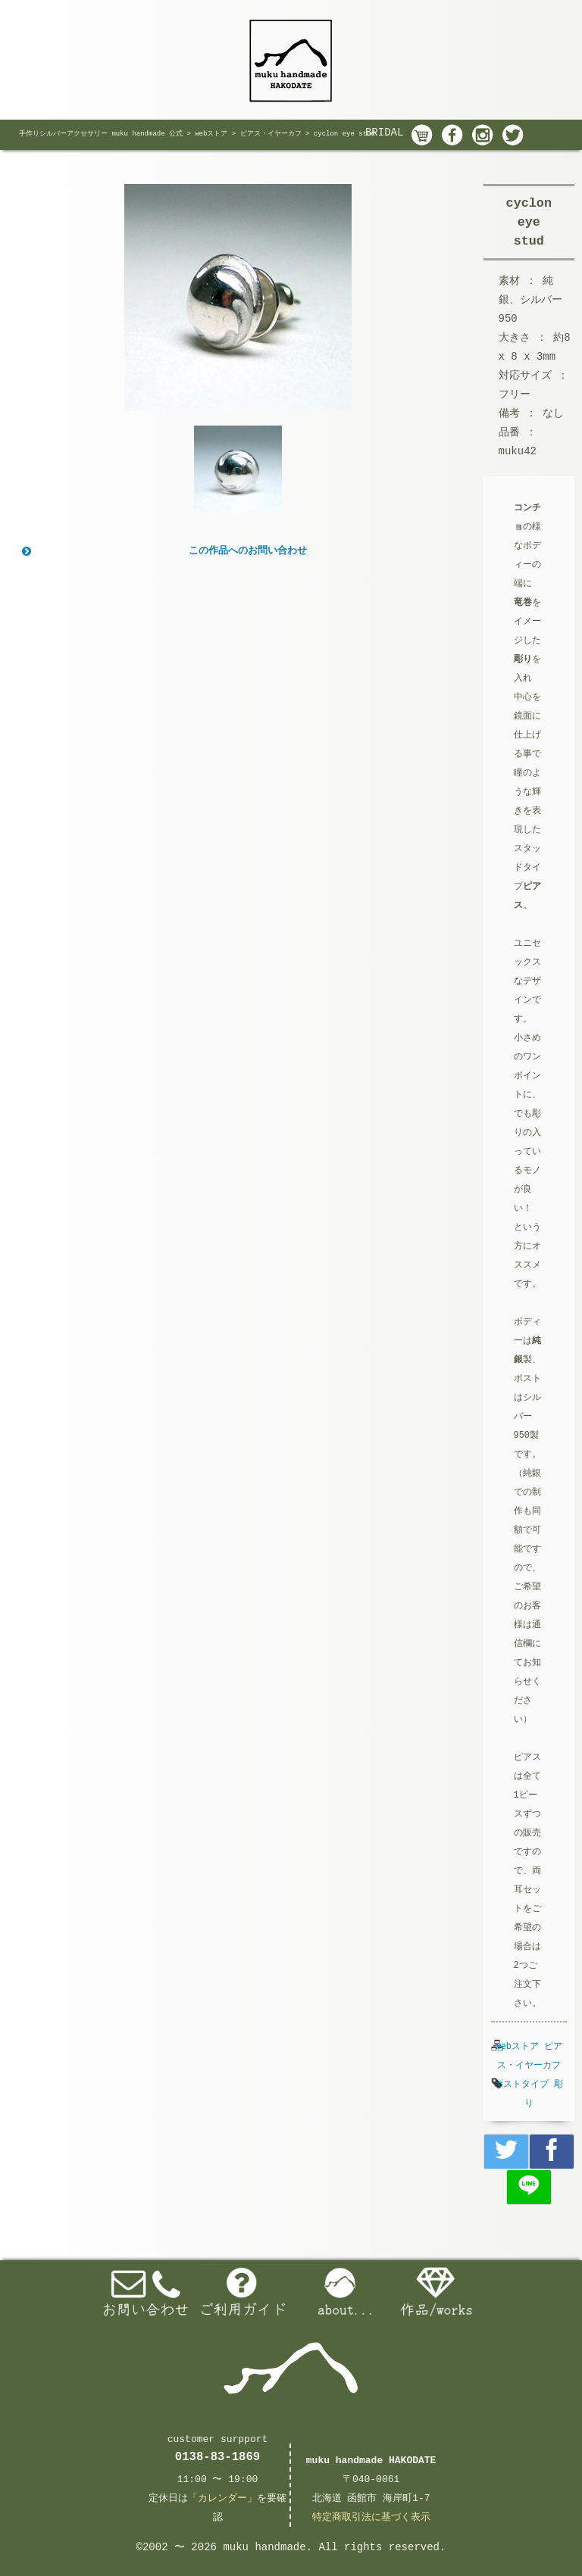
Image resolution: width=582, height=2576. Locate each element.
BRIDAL (384, 132)
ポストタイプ (521, 2084)
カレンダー (222, 2498)
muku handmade (264, 2547)
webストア (517, 2046)
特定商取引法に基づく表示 (371, 2517)
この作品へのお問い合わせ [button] (163, 551)
